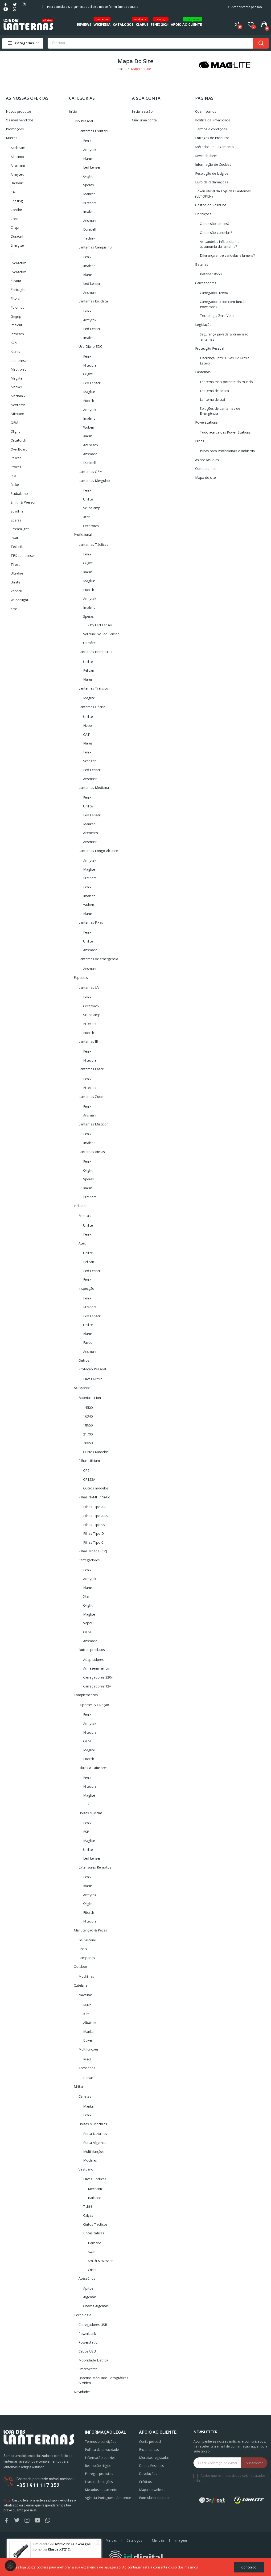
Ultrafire (17, 573)
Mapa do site (205, 477)
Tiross (15, 564)
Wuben (88, 427)
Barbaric (17, 183)
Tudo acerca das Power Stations (225, 432)
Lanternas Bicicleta (93, 301)
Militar (78, 2086)
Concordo (248, 2567)
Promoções (15, 129)
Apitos (88, 2288)
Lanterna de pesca (214, 391)
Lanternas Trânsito (93, 688)
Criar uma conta (144, 120)
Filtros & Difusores (92, 1768)
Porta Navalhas (95, 2133)
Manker (16, 387)
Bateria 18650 (211, 274)
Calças (88, 2215)
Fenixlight (18, 289)
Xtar (14, 609)
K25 (13, 342)
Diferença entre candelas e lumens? (227, 255)
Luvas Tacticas (94, 2179)
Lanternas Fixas (90, 922)
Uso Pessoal (83, 121)
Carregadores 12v (97, 1686)
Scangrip (90, 761)
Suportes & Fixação (93, 1705)
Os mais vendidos (19, 120)
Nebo (87, 725)
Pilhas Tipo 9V (94, 1524)
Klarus (15, 351)
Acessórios (82, 1387)
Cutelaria (80, 1985)
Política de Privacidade (212, 120)
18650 (88, 1425)
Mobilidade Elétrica (93, 2360)
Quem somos (205, 111)
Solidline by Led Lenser (101, 634)
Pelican (16, 458)
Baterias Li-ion (89, 1397)
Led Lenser (19, 360)
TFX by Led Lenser (97, 625)
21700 (88, 1434)
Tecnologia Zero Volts (217, 315)
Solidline (17, 511)
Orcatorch (18, 440)
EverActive (19, 263)
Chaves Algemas (96, 2306)
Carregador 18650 (214, 292)
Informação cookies (100, 2457)
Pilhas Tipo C (93, 1542)
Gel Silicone (87, 1940)
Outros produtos (91, 1649)
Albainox (17, 156)
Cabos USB (87, 2351)
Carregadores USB (92, 2324)
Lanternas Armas (91, 1151)
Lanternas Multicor (93, 1124)
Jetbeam (17, 334)
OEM (14, 422)
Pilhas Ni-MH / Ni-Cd (94, 1497)
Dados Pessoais (151, 2465)
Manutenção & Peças (90, 1930)
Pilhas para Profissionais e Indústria (227, 451)
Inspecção (86, 1288)
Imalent (16, 325)
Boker (87, 2040)
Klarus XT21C (59, 2549)
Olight (15, 431)
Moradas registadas (154, 2457)
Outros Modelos (96, 1452)
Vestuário (85, 2169)
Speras (16, 520)
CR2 (86, 1470)
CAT (14, 192)
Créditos (145, 2481)
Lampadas (86, 1958)
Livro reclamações (99, 2481)
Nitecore (17, 413)
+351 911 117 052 (38, 2485)
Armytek (17, 174)
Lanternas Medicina (93, 787)
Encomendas (149, 2449)
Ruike (15, 484)
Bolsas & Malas (90, 1813)
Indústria (80, 1205)
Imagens (181, 2540)
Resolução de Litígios (211, 173)
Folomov (17, 307)
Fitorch (16, 298)
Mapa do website (152, 2489)
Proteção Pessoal (92, 1369)
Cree (14, 218)
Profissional (83, 534)
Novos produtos (19, 111)
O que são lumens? (215, 223)
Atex (82, 1243)
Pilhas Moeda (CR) (92, 1551)
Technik (17, 546)
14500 (88, 1407)
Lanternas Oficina (92, 707)
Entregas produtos (99, 2473)
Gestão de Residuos (210, 205)
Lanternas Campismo (95, 247)
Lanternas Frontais (93, 131)
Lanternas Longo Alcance (98, 850)
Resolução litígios (98, 2465)
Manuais (158, 2540)
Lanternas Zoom (91, 1096)
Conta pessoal (150, 2441)
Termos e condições (211, 129)
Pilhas (199, 441)
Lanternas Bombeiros (95, 651)
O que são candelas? (216, 232)
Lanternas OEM (90, 471)
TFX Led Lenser (23, 555)
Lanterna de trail (213, 399)
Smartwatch (87, 2369)
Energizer (18, 245)
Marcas (11, 138)
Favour (16, 280)
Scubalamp (19, 493)
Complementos (86, 1695)
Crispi (15, 227)
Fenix (87, 140)
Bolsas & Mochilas (92, 2124)
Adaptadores (93, 1659)
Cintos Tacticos (95, 2224)
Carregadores (89, 1560)
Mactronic (18, 369)
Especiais (81, 977)
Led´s (82, 1949)
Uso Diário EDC (90, 346)
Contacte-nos (205, 468)
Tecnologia (82, 2315)
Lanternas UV (88, 987)
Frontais (84, 1215)
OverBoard (19, 449)
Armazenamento (96, 1668)
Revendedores (206, 155)
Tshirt (87, 2206)
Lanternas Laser (90, 1069)
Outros (83, 1360)
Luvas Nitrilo (93, 1379)
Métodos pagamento (101, 2489)
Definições (203, 214)
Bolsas (88, 2078)
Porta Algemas (94, 2142)
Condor (16, 209)
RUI (13, 476)
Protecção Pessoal (209, 348)
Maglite (16, 378)
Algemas (90, 2297)
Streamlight (20, 529)
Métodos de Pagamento (214, 147)
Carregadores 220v (98, 1677)
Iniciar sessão (142, 111)
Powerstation (88, 2342)
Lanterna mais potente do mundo (226, 382)
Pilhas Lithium (89, 1460)
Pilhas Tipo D (93, 1533)
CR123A (89, 1479)
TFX (86, 1804)
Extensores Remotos (94, 1867)
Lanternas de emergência (98, 959)
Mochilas (90, 2160)
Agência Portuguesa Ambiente (108, 2497)
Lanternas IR (88, 1041)
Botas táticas (93, 2233)
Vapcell (16, 591)
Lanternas (203, 372)
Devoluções (148, 2473)
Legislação (203, 324)
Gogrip (16, 316)
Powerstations (206, 422)
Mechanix (18, 396)
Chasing (17, 201)
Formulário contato (154, 2497)
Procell (16, 467)
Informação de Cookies (213, 164)
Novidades (82, 2392)
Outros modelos (96, 1488)
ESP (13, 254)
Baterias (201, 264)
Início (73, 111)
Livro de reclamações (211, 182)
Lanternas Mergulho (94, 480)
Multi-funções (93, 2151)
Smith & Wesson (23, 502)
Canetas (84, 2096)
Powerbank (87, 2333)
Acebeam (18, 147)
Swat (14, 538)
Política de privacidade (102, 2449)
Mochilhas (86, 1976)
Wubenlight (19, 600)
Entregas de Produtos (212, 138)
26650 (88, 1443)
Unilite (15, 582)
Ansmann (18, 165)
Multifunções (88, 2049)
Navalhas (85, 1995)
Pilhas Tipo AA (94, 1507)
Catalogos (134, 2540)
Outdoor (80, 1966)
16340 (88, 1416)
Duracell (17, 236)
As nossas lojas (207, 460)
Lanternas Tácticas (93, 544)
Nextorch (18, 405)
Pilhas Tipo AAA (95, 1515)
